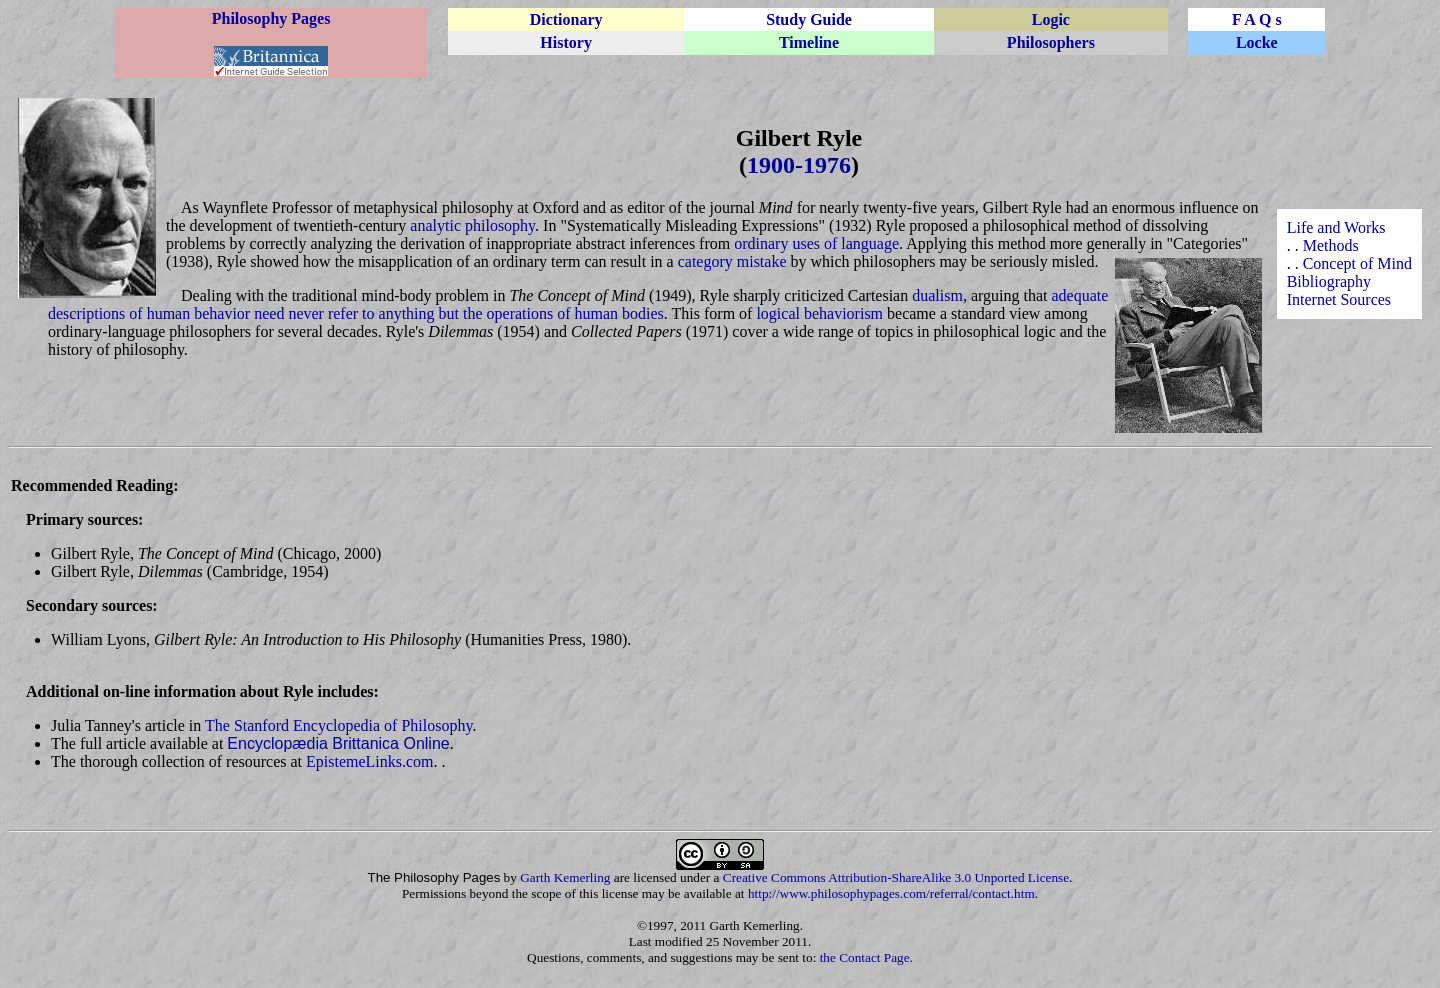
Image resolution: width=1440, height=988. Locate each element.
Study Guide (809, 19)
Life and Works (1336, 227)
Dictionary (566, 19)
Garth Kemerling (565, 877)
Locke (1257, 42)
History (566, 42)
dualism (937, 295)
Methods (1331, 245)
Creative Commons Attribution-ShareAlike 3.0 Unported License (896, 877)
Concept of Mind (1357, 263)
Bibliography (1329, 281)
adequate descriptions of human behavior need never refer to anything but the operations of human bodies (578, 304)
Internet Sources (1339, 299)
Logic (1051, 19)
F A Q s (1257, 19)
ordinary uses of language (816, 243)
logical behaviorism (819, 313)
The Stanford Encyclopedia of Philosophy (338, 725)
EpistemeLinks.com (370, 761)
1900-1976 (799, 165)
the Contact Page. (866, 957)
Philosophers (1051, 42)
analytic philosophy (472, 225)
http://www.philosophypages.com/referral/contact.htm (891, 893)
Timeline (809, 42)
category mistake (732, 261)
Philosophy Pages (271, 18)
